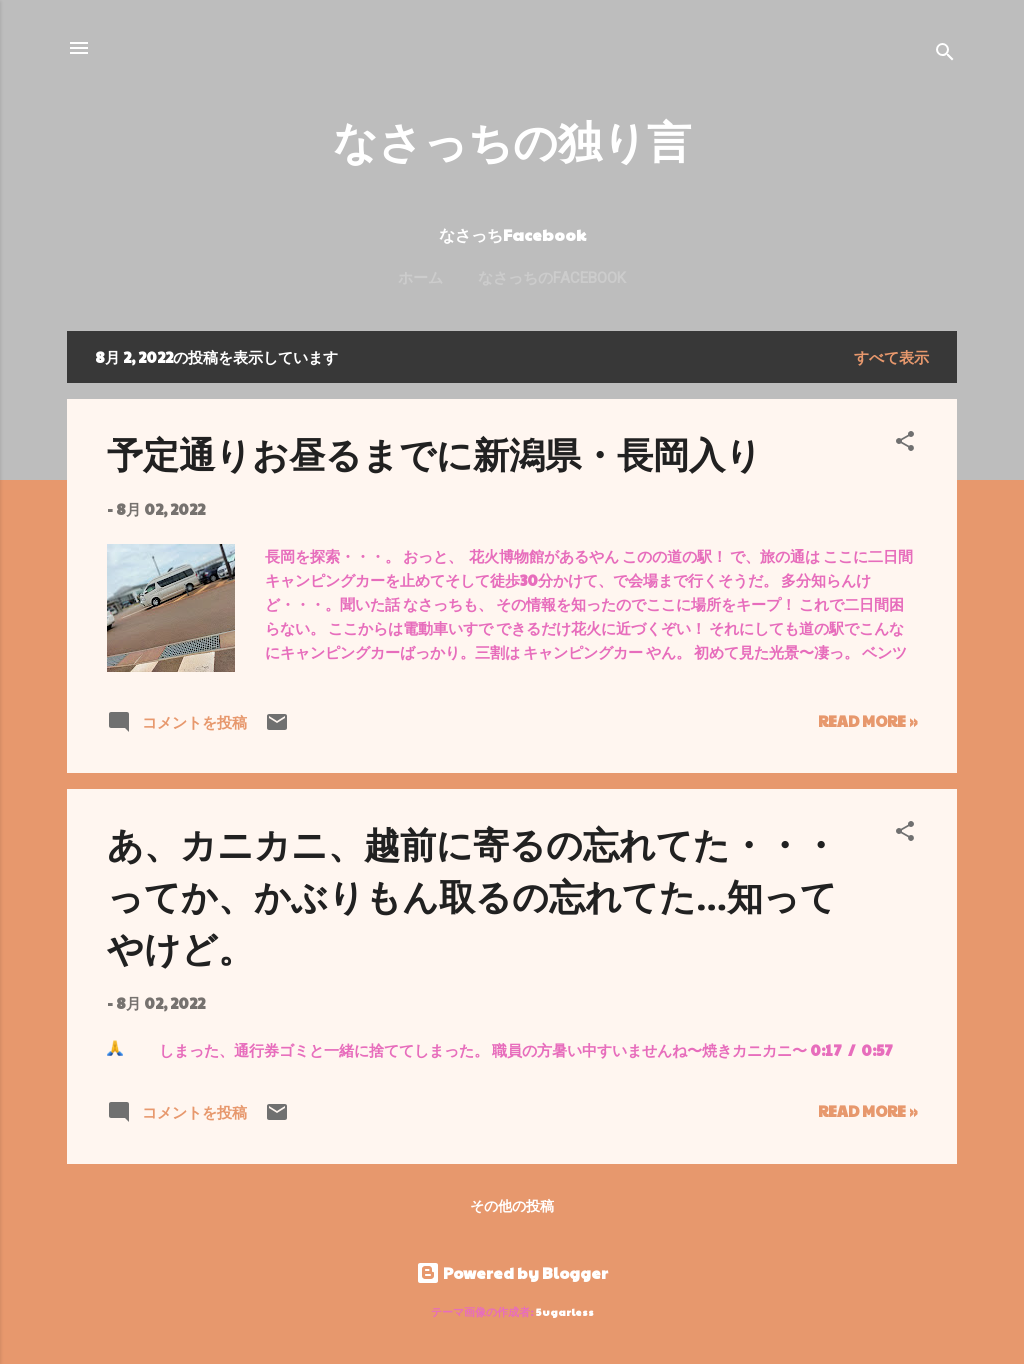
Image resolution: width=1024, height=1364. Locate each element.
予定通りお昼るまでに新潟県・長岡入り (434, 453)
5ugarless (565, 1311)
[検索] (945, 54)
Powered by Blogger (512, 1272)
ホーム (420, 278)
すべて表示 (891, 356)
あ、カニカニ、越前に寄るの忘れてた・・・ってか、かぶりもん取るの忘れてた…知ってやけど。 (472, 895)
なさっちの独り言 (512, 139)
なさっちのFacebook (552, 278)
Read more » (867, 720)
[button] (905, 444)
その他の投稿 (512, 1205)
